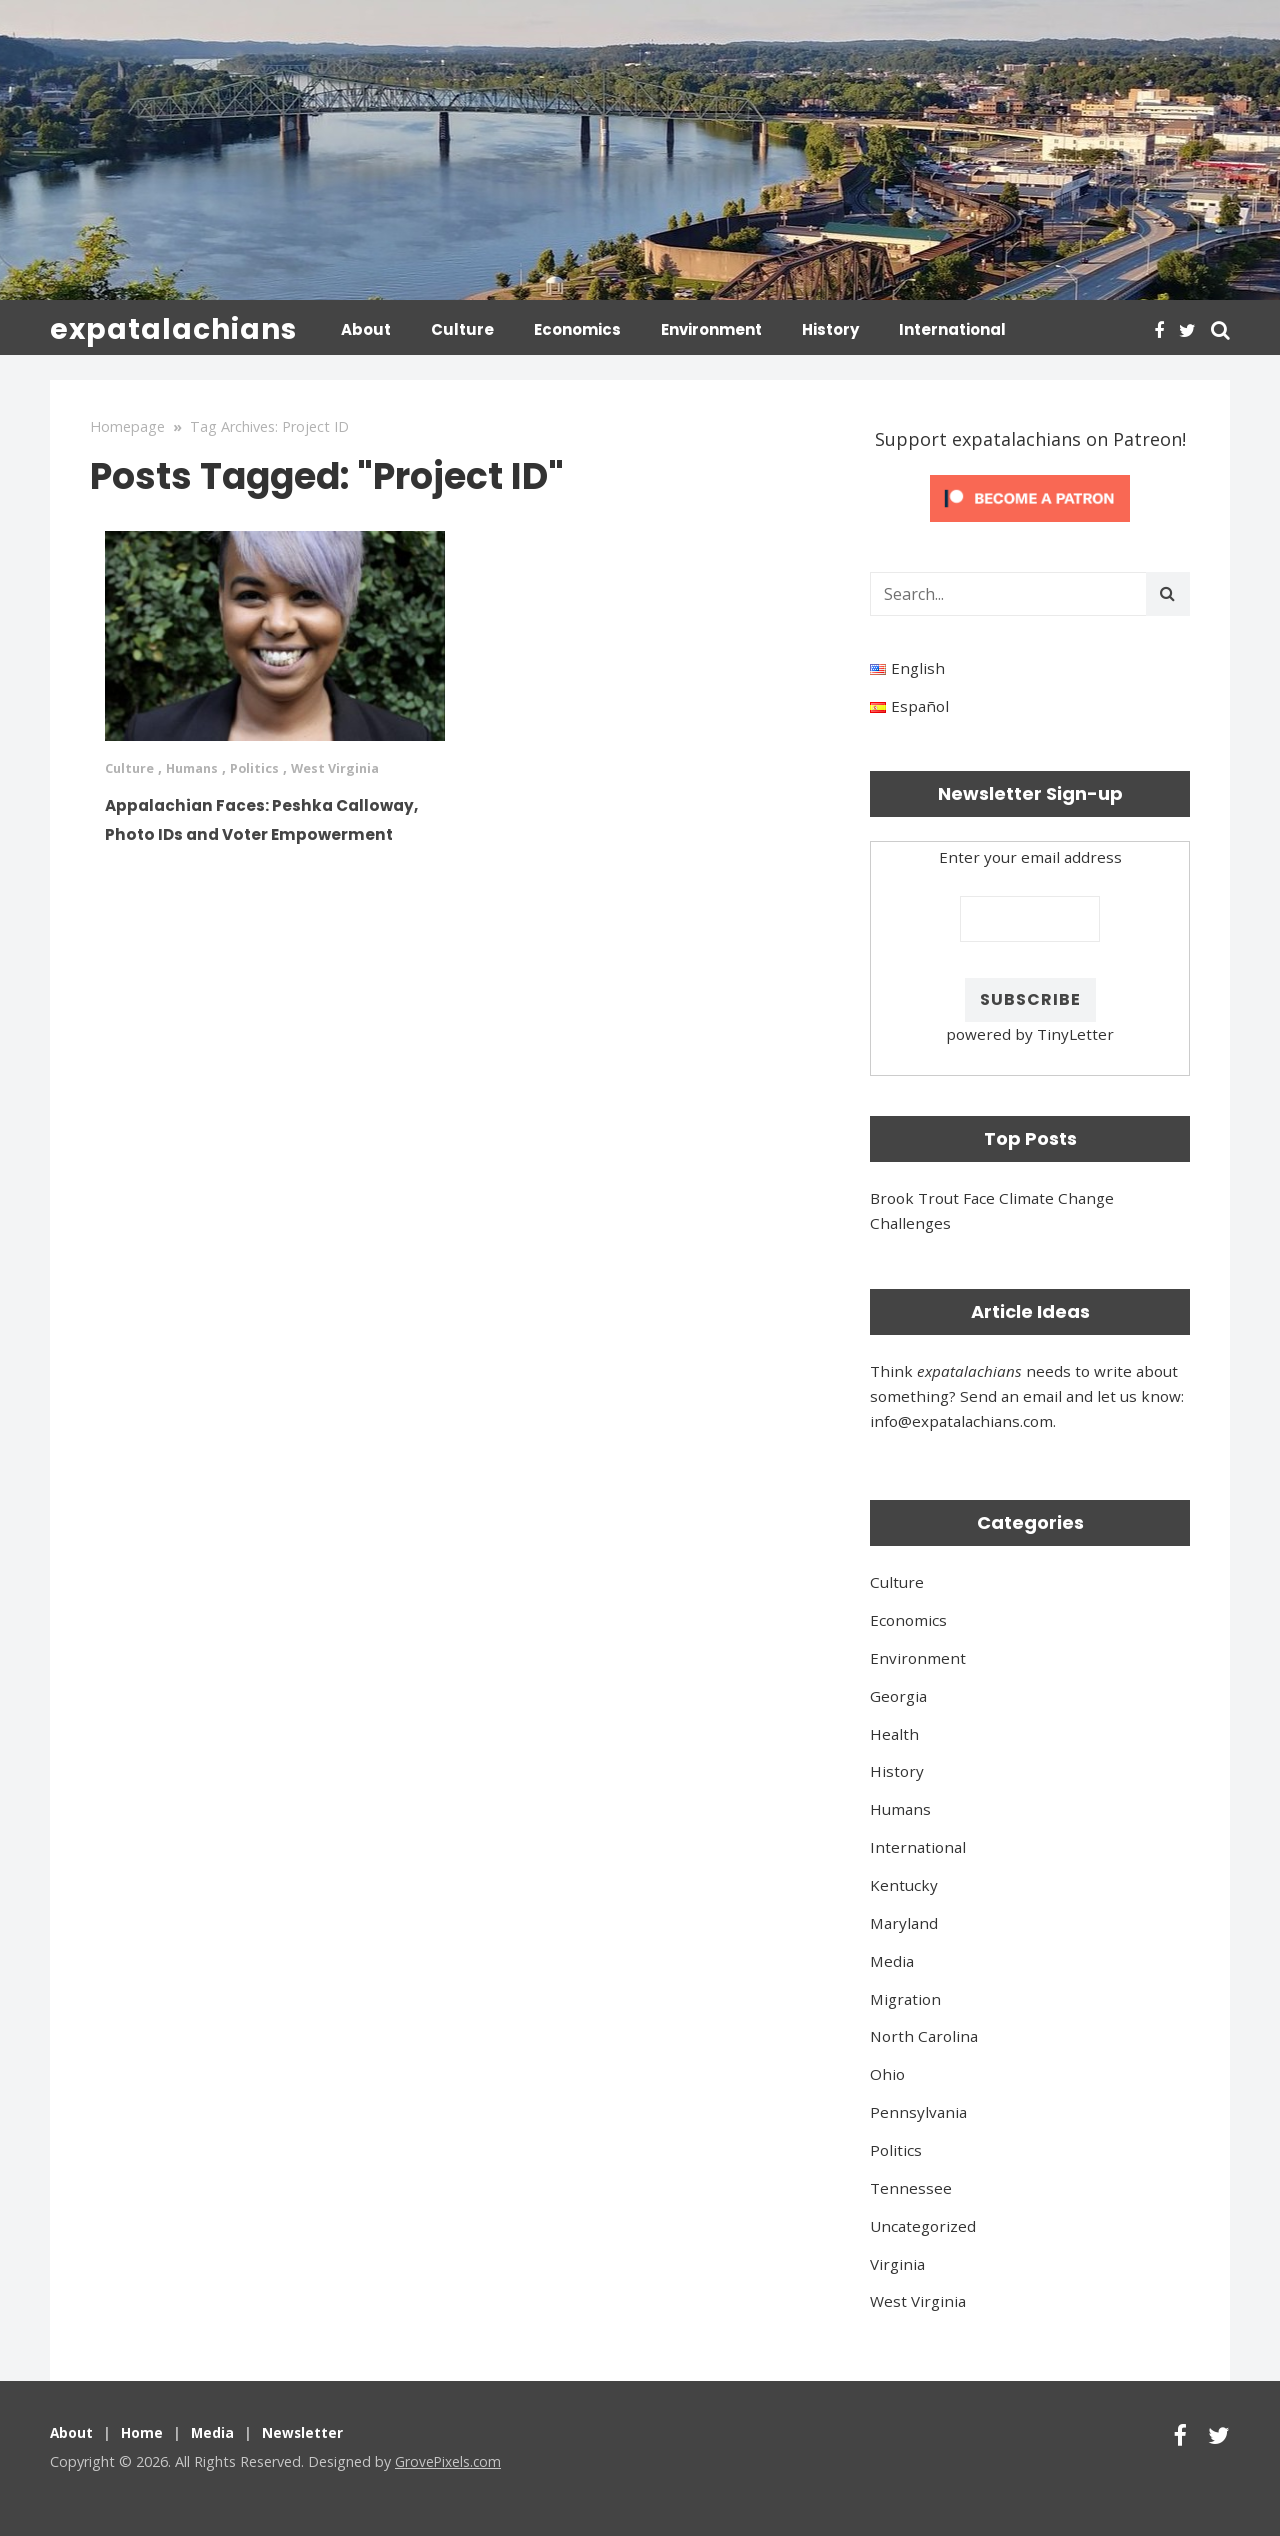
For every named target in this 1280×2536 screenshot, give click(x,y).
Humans (199, 765)
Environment (711, 329)
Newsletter (308, 2430)
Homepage (127, 424)
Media (892, 1959)
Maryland (904, 1921)
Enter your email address (1030, 855)
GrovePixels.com (449, 2459)
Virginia (897, 2262)
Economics (577, 329)
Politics (267, 765)
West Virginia (354, 765)
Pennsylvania (918, 2110)
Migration (905, 1997)
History (830, 329)
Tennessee (911, 2186)
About (366, 329)
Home (145, 2430)
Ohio (887, 2072)
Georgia (898, 1694)
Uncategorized (923, 2224)
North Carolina (924, 2034)
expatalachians (173, 329)
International (952, 329)
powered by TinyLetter (1030, 1032)
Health (894, 1732)
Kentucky (904, 1883)
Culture (462, 329)
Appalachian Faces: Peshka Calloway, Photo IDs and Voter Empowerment (273, 829)
